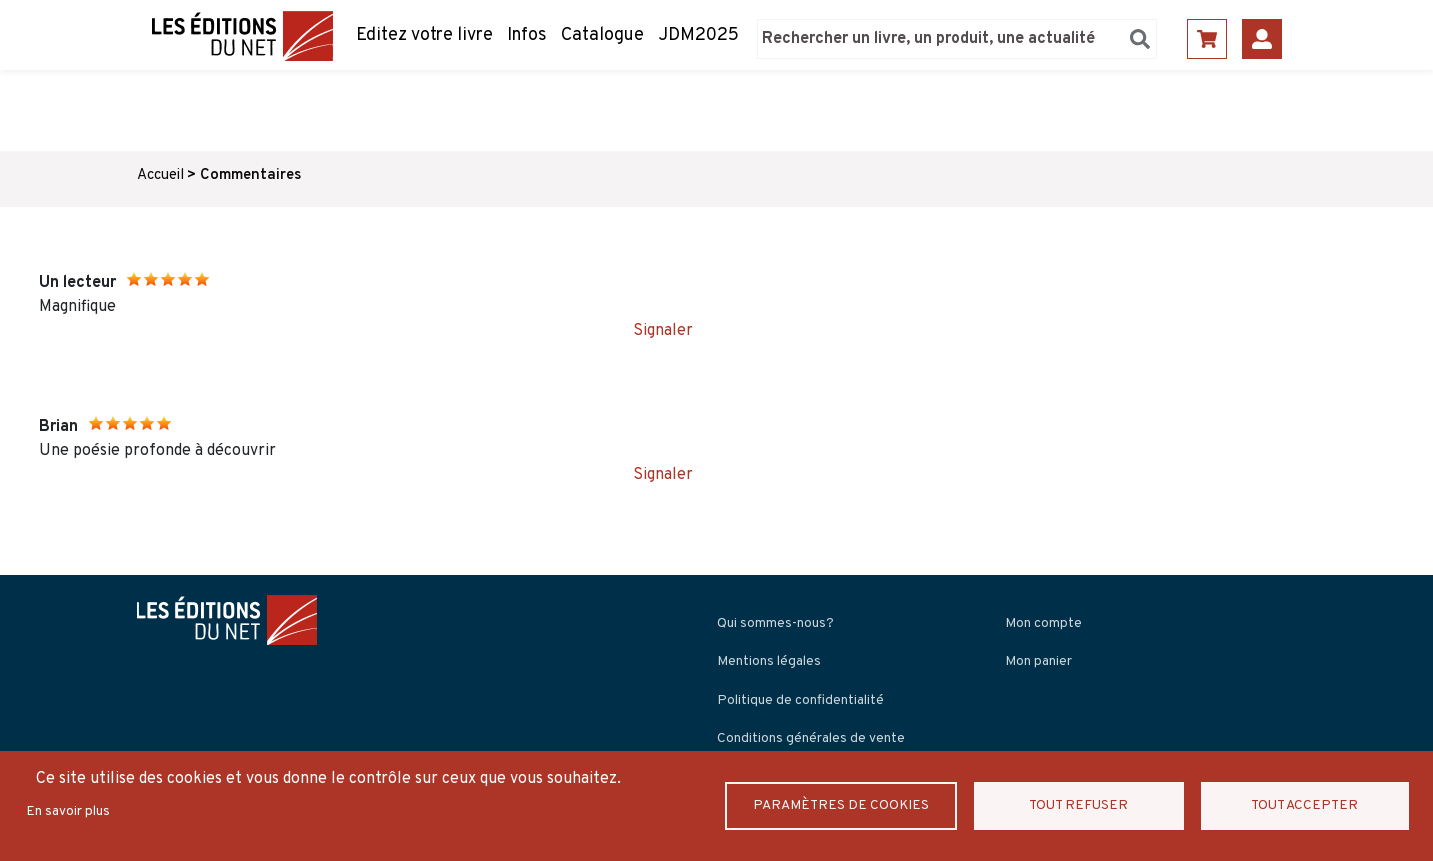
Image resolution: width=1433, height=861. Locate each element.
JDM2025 (698, 35)
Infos (527, 35)
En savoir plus (68, 811)
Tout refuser (1080, 805)
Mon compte (1043, 623)
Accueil (160, 175)
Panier (1207, 39)
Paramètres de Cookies (842, 805)
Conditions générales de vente (811, 738)
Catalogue (602, 35)
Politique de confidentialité (800, 700)
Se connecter (1262, 39)
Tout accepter (1304, 805)
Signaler (663, 331)
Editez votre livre (424, 35)
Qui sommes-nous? (775, 623)
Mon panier (1038, 661)
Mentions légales (769, 661)
